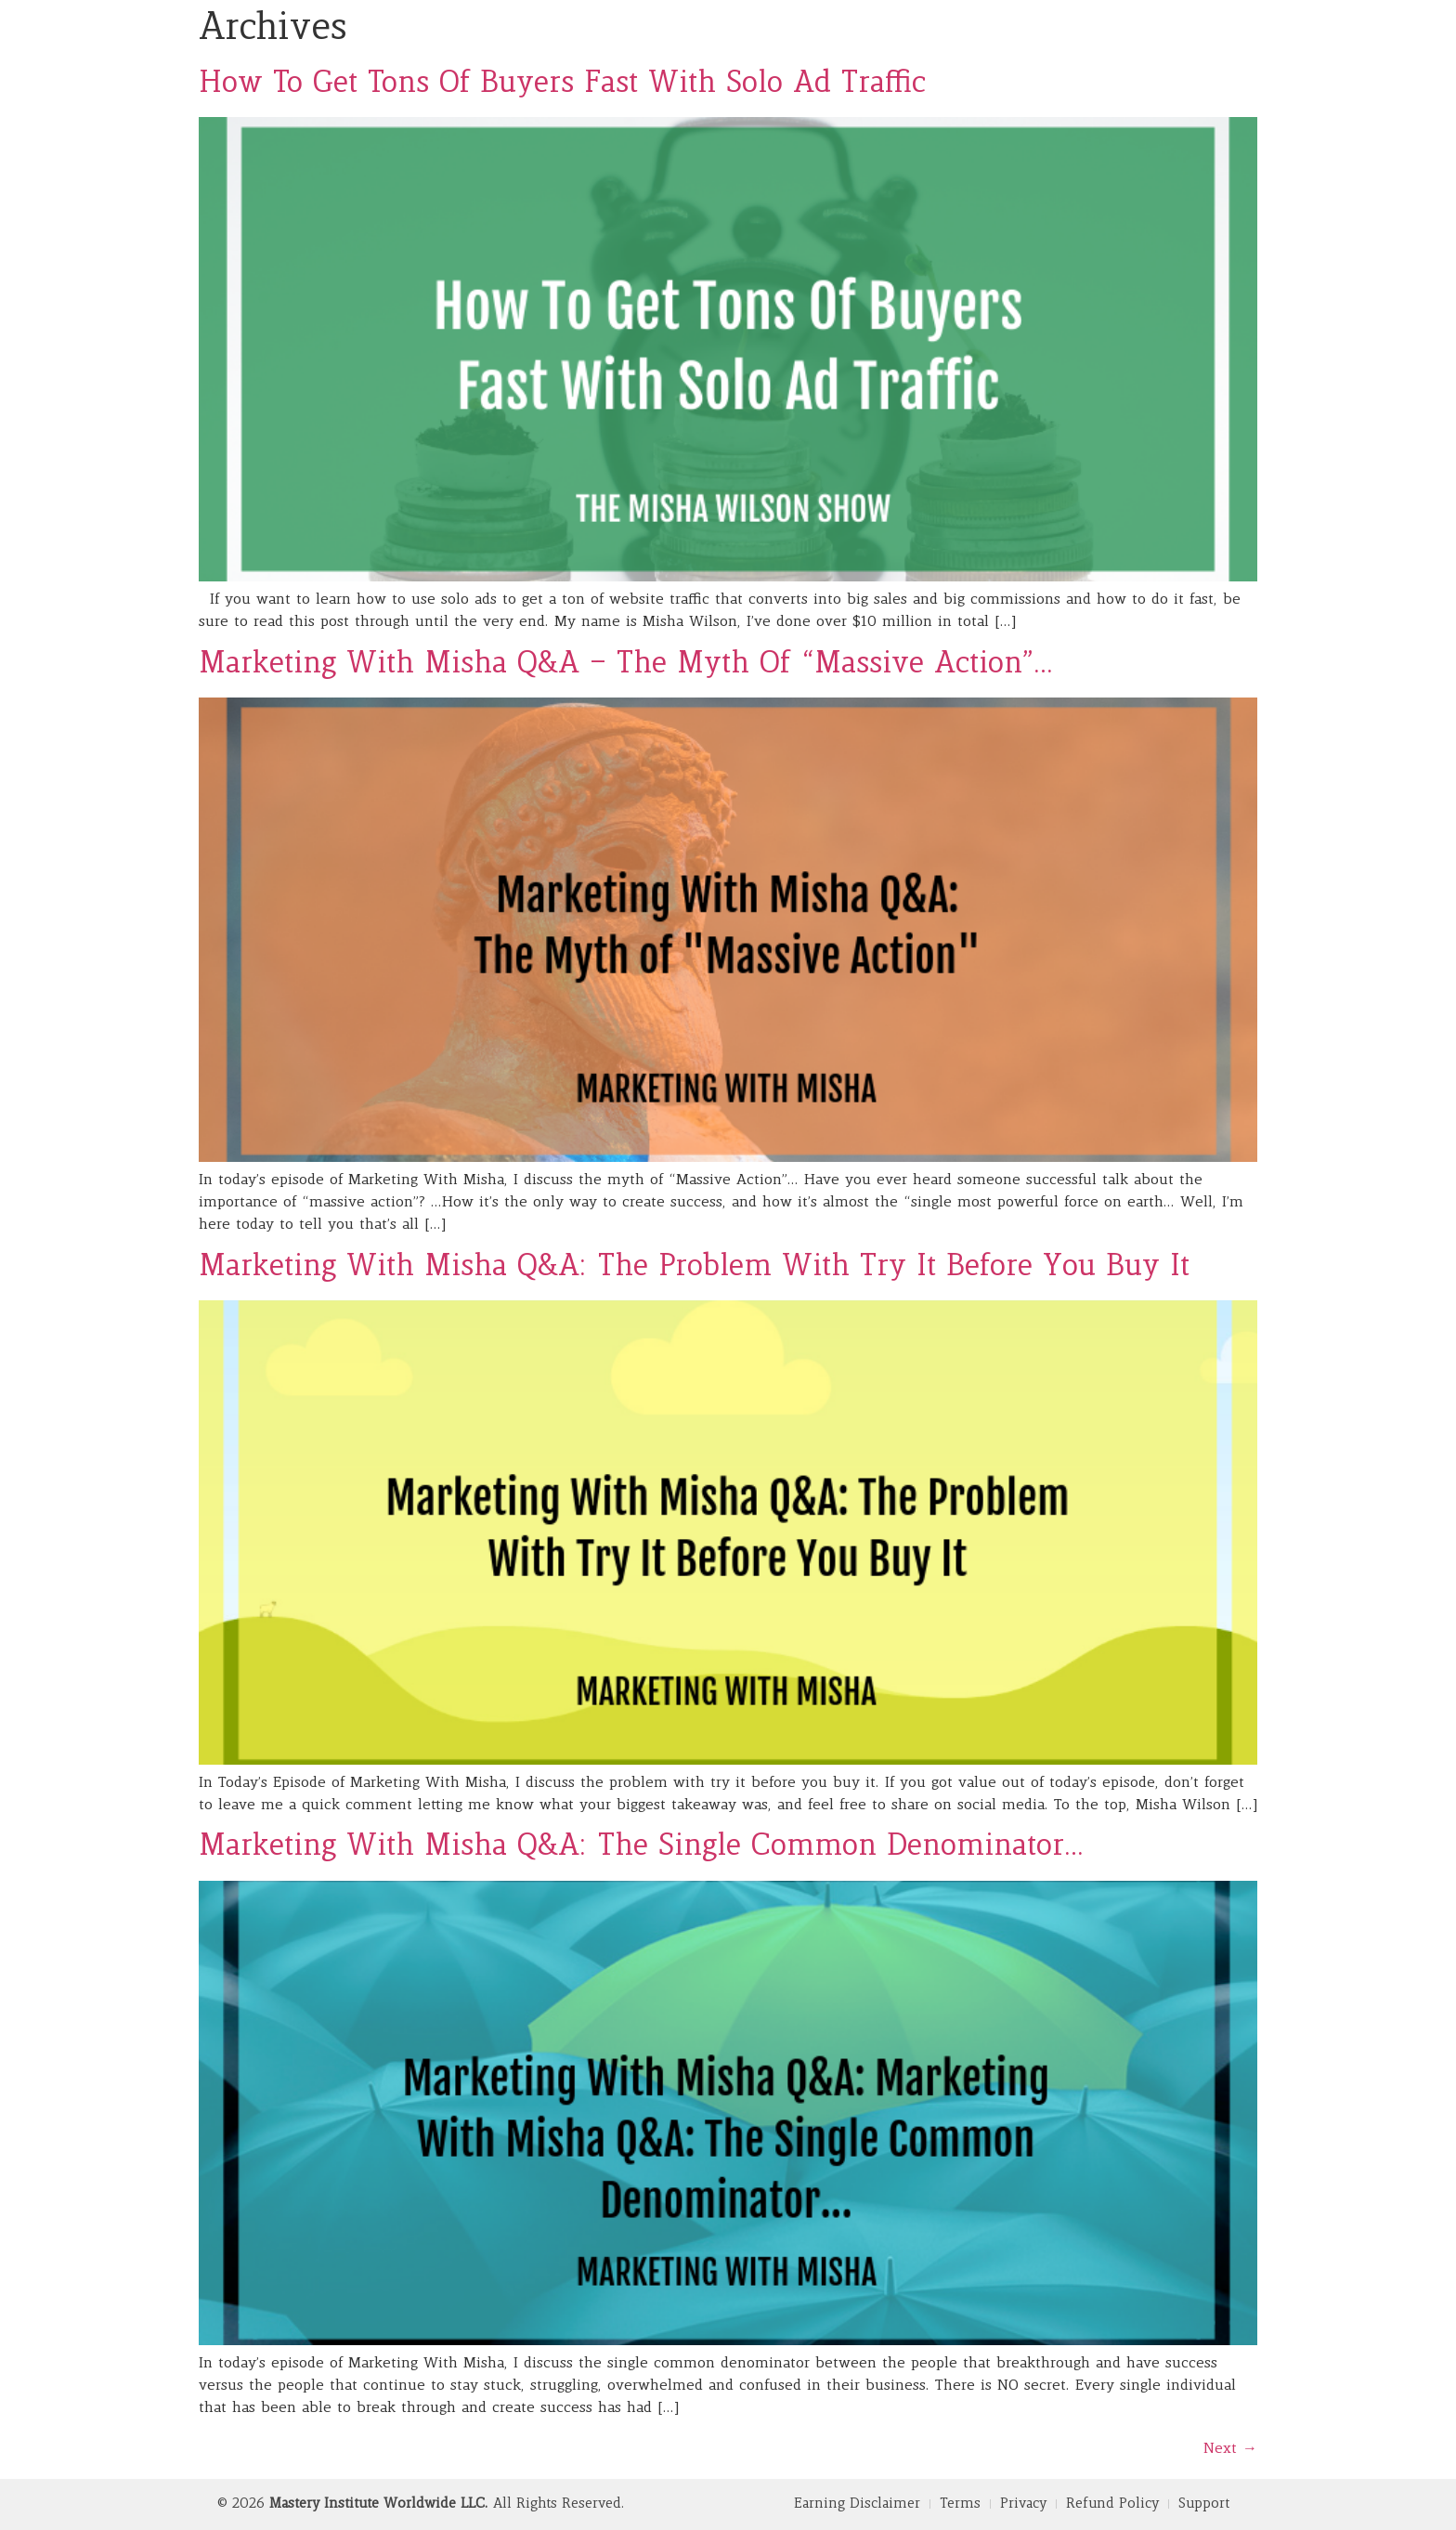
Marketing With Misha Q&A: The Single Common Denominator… (642, 1847)
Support (1203, 2504)
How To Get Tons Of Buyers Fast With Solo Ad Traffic (562, 84)
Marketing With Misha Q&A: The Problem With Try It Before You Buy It (694, 1268)
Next (1230, 2449)
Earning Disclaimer (857, 2504)
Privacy (1023, 2504)
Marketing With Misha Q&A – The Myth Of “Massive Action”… (626, 665)
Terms (960, 2504)
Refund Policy (1112, 2504)
